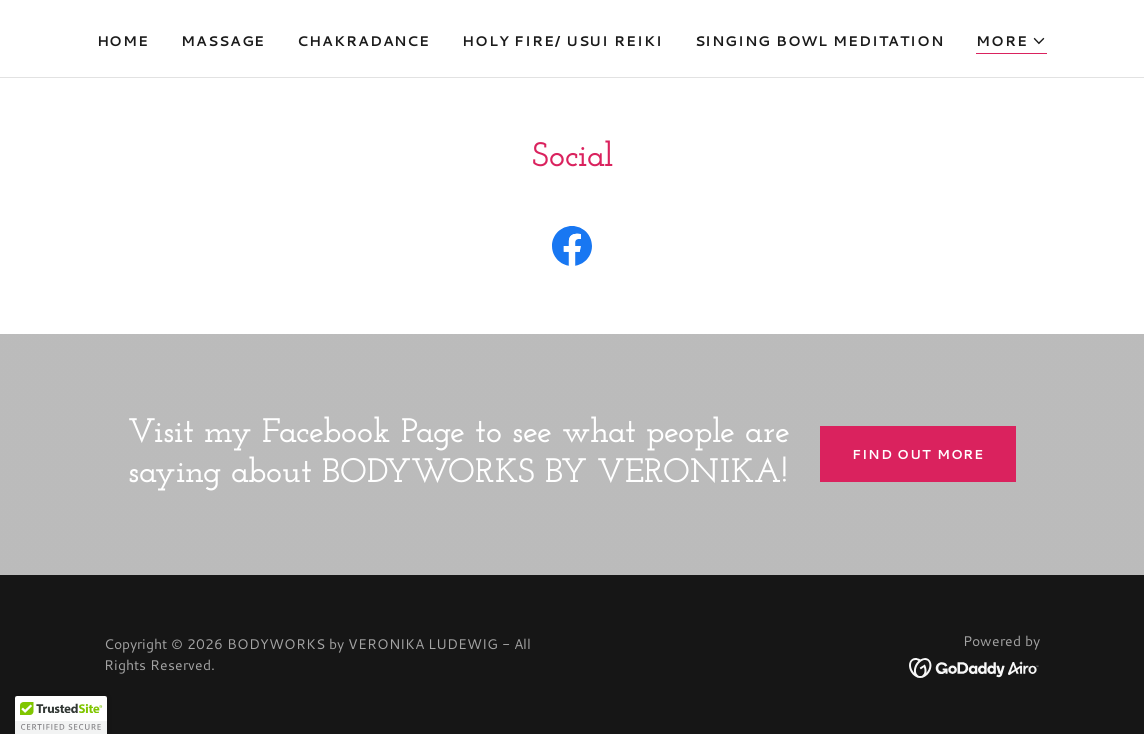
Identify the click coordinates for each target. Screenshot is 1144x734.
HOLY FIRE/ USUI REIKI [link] (562, 41)
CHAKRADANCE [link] (363, 41)
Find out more (918, 454)
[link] (572, 250)
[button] (1012, 41)
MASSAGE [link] (223, 41)
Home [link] (123, 41)
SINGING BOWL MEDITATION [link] (819, 41)
